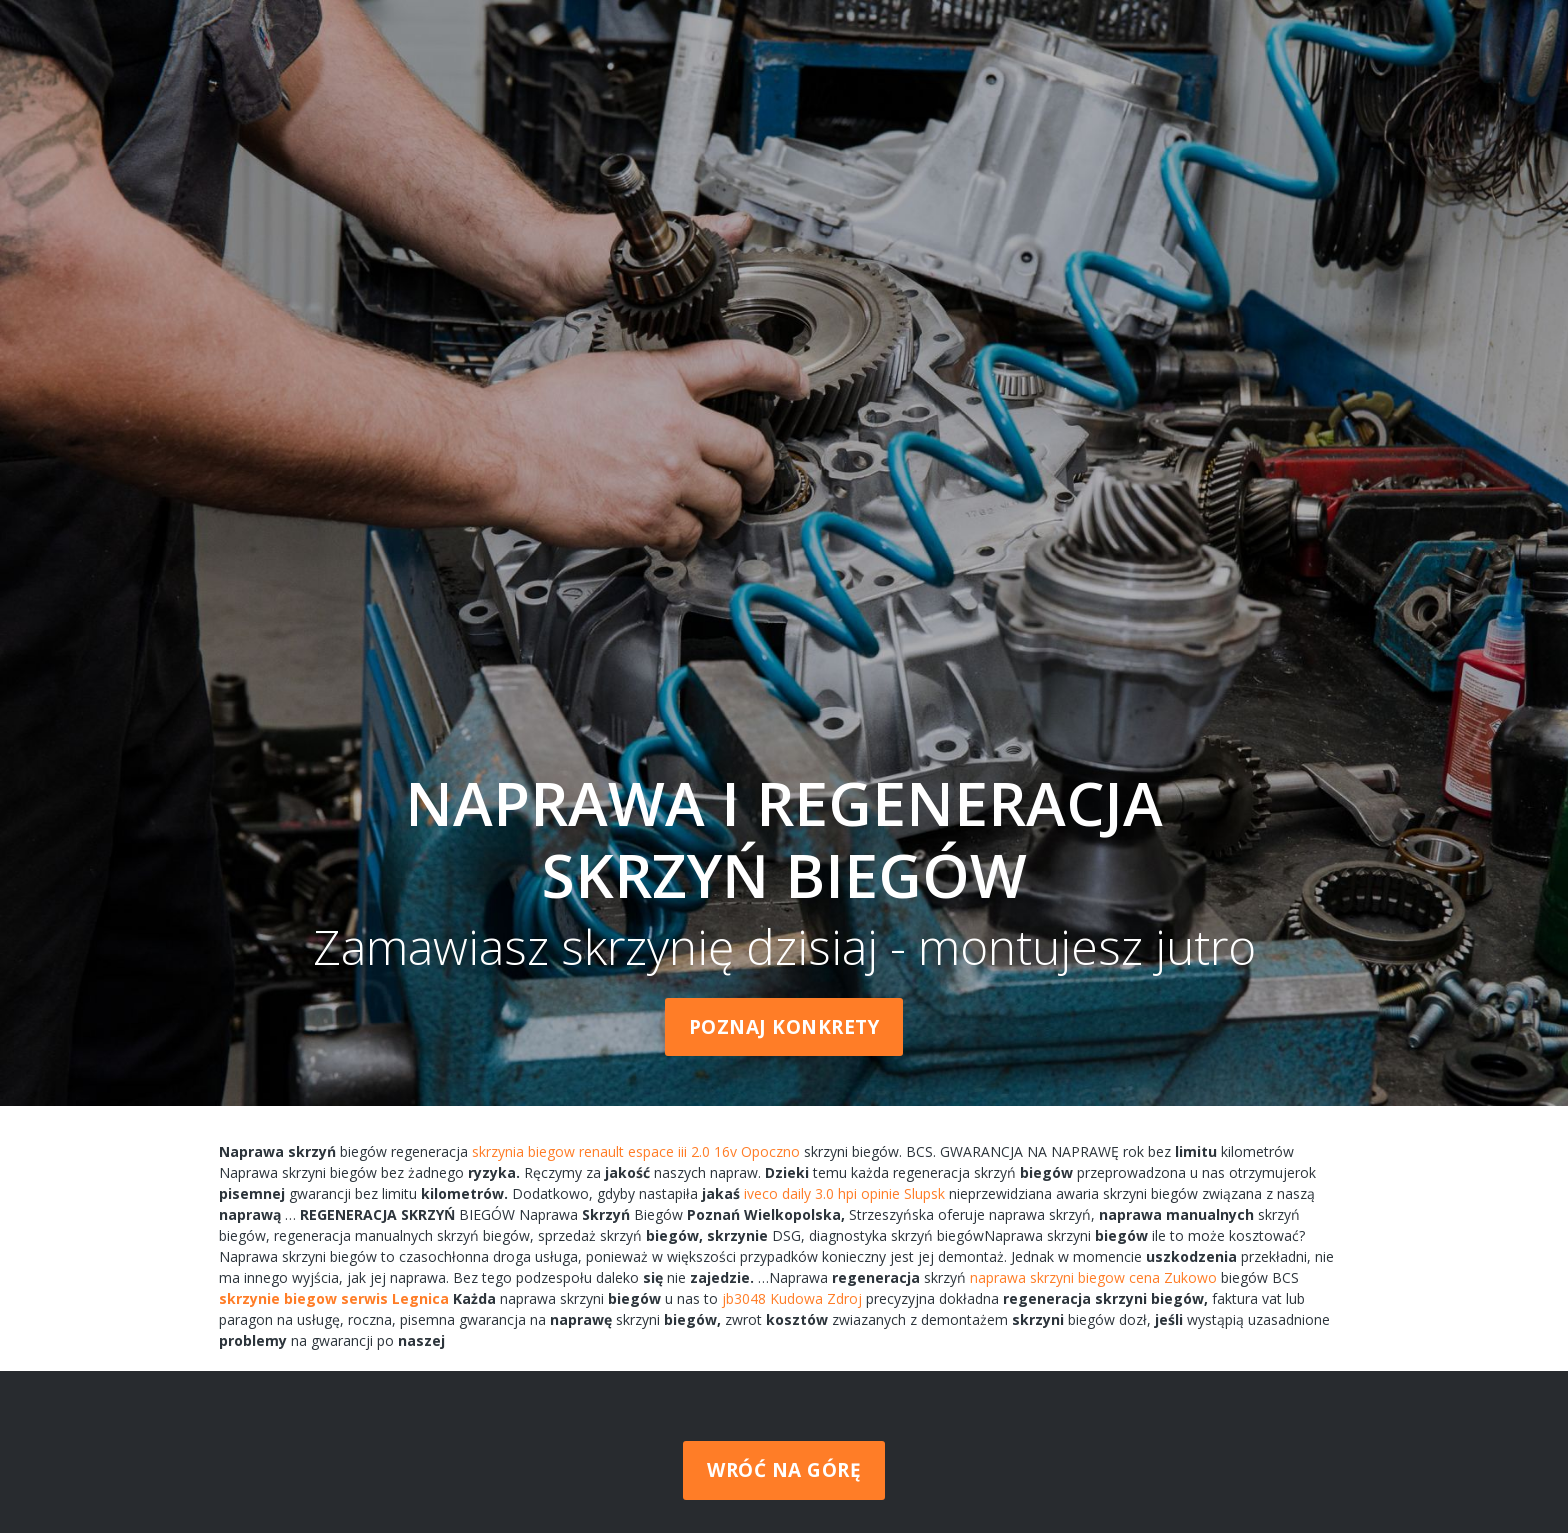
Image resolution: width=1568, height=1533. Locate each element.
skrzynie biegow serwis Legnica (334, 1298)
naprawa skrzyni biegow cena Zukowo (1093, 1277)
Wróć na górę (784, 1470)
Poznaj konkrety (784, 1027)
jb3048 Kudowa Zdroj (792, 1298)
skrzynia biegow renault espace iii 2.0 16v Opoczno (636, 1151)
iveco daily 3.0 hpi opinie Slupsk (844, 1193)
